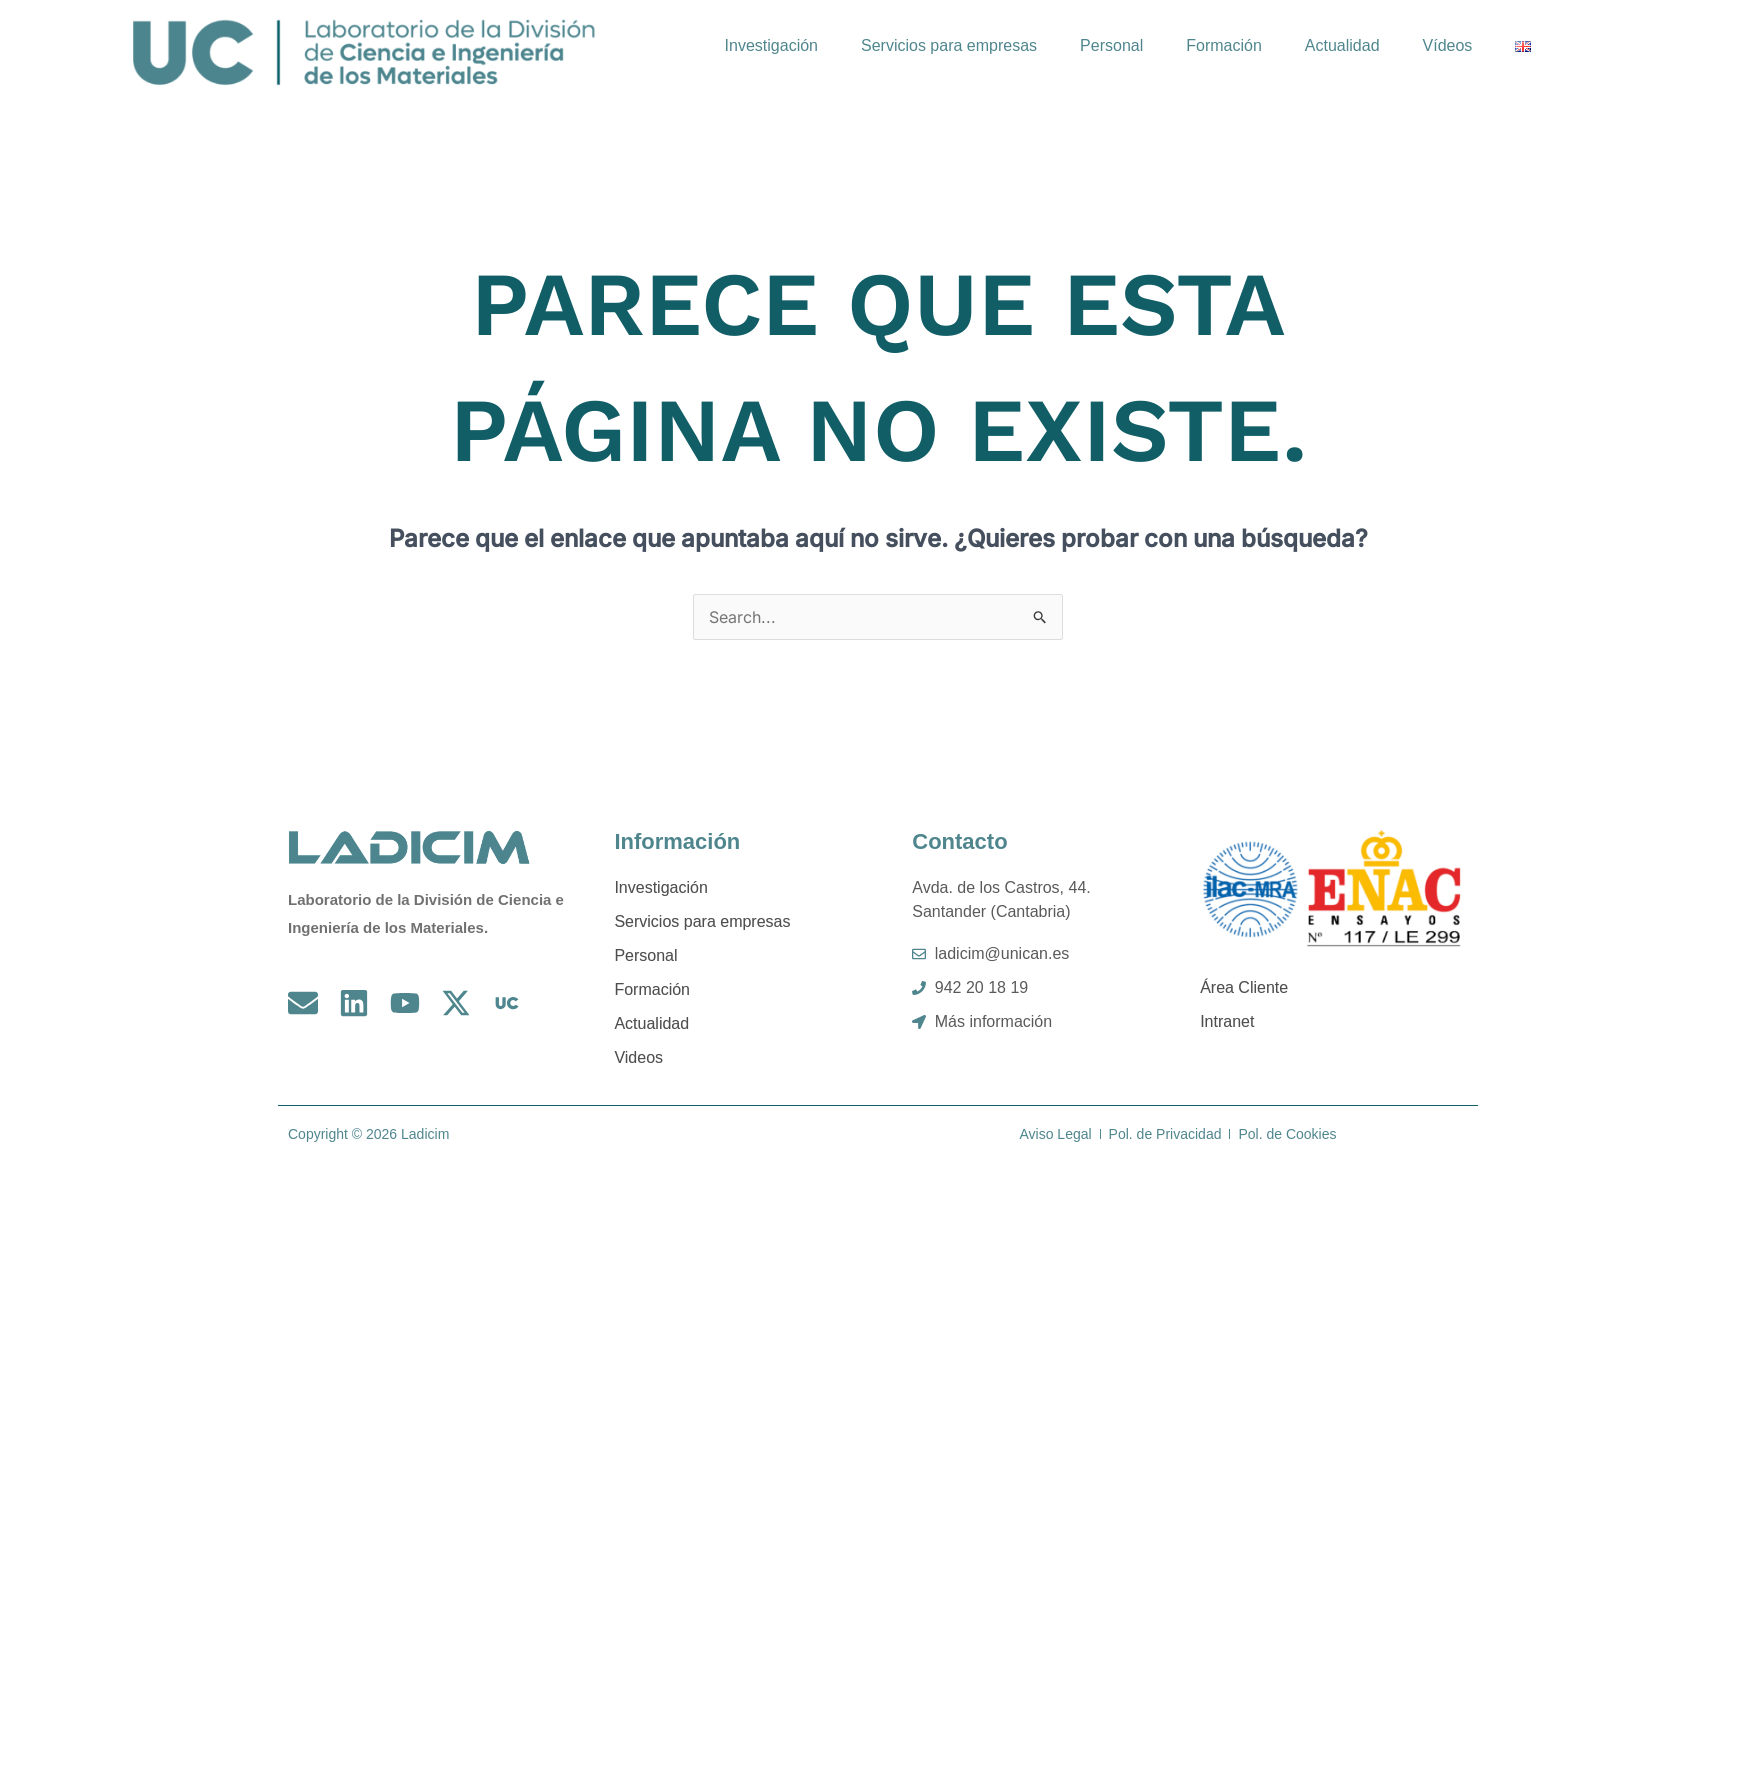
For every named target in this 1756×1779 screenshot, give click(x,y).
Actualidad (1342, 45)
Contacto (959, 841)
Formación (1224, 45)
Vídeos (1448, 45)
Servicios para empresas (949, 45)
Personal (1111, 45)
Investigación (771, 45)
